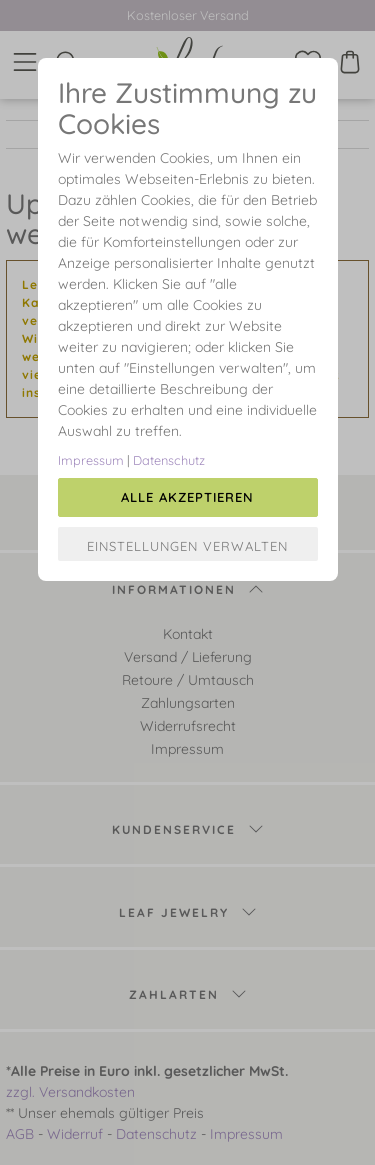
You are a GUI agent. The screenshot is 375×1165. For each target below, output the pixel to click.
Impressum (91, 460)
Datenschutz (169, 460)
